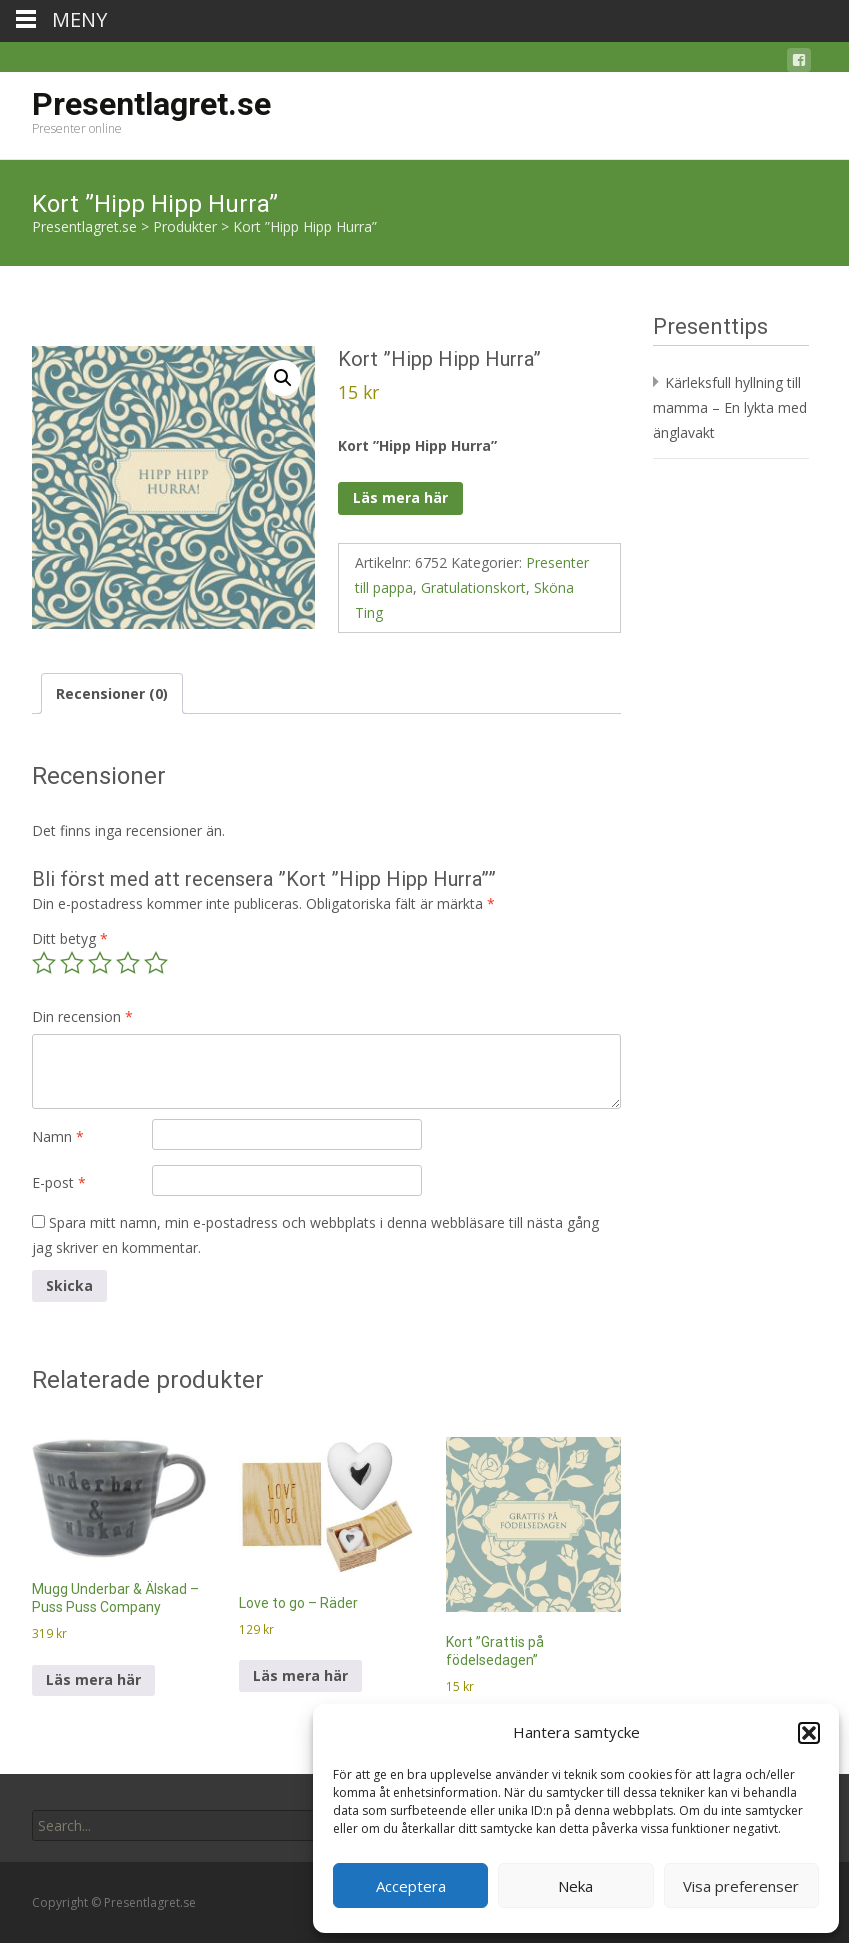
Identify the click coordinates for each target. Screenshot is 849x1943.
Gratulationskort (473, 587)
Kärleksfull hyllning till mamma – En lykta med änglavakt (730, 407)
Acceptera (411, 1886)
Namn (58, 1136)
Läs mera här (400, 497)
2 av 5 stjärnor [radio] (72, 963)
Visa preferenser (741, 1886)
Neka (575, 1886)
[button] (809, 1733)
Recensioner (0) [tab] (112, 693)
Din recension (82, 1016)
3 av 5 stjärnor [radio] (100, 963)
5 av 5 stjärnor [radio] (156, 963)
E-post (59, 1182)
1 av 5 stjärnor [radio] (44, 963)
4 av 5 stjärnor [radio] (128, 963)
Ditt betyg (70, 938)
